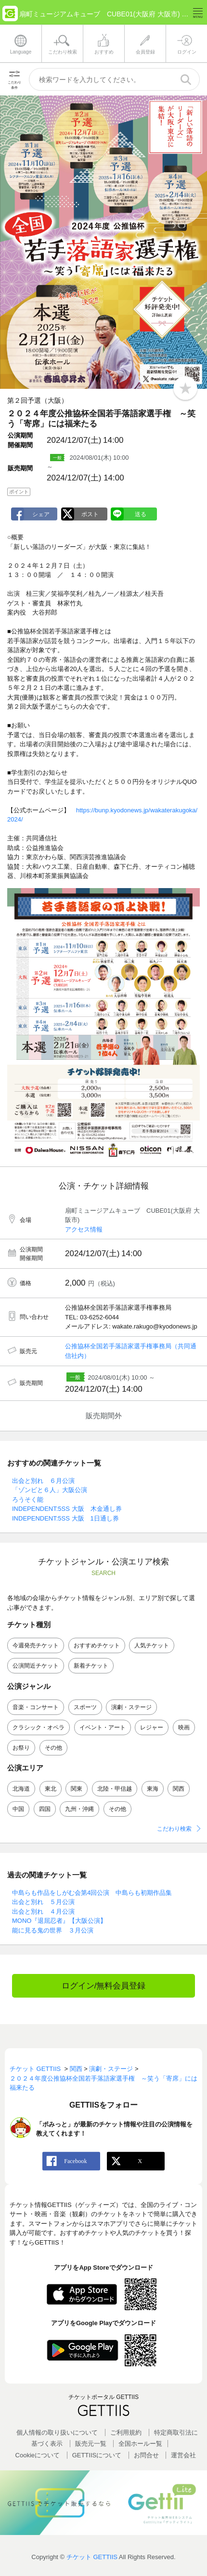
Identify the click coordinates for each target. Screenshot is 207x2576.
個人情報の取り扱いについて (57, 2432)
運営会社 (183, 2455)
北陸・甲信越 (114, 1788)
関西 (178, 1788)
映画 (184, 1727)
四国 (45, 1809)
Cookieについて (37, 2455)
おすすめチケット (97, 1645)
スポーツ (85, 1707)
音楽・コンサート (36, 1707)
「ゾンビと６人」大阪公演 (49, 1490)
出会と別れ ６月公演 (43, 1480)
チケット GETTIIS (91, 2557)
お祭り (21, 1747)
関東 (76, 1788)
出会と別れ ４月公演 (43, 1911)
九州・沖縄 (79, 1809)
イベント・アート (102, 1727)
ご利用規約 (126, 2432)
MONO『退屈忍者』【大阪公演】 (59, 1920)
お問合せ (146, 2455)
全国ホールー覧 (140, 2443)
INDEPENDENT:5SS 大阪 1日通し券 (65, 1518)
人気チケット (151, 1645)
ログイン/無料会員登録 (104, 1985)
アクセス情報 (84, 1229)
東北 (50, 1788)
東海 (152, 1788)
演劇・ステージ (131, 1707)
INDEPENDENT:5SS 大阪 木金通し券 (67, 1508)
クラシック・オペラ (39, 1727)
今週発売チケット (36, 1645)
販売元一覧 (90, 2443)
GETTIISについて (97, 2455)
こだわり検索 (174, 1828)
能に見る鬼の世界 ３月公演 (52, 1930)
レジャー (151, 1727)
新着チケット (91, 1665)
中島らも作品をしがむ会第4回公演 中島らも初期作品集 (92, 1892)
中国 (18, 1809)
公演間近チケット (36, 1665)
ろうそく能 (27, 1499)
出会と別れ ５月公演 (43, 1901)
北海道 (21, 1788)
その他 (53, 1747)
